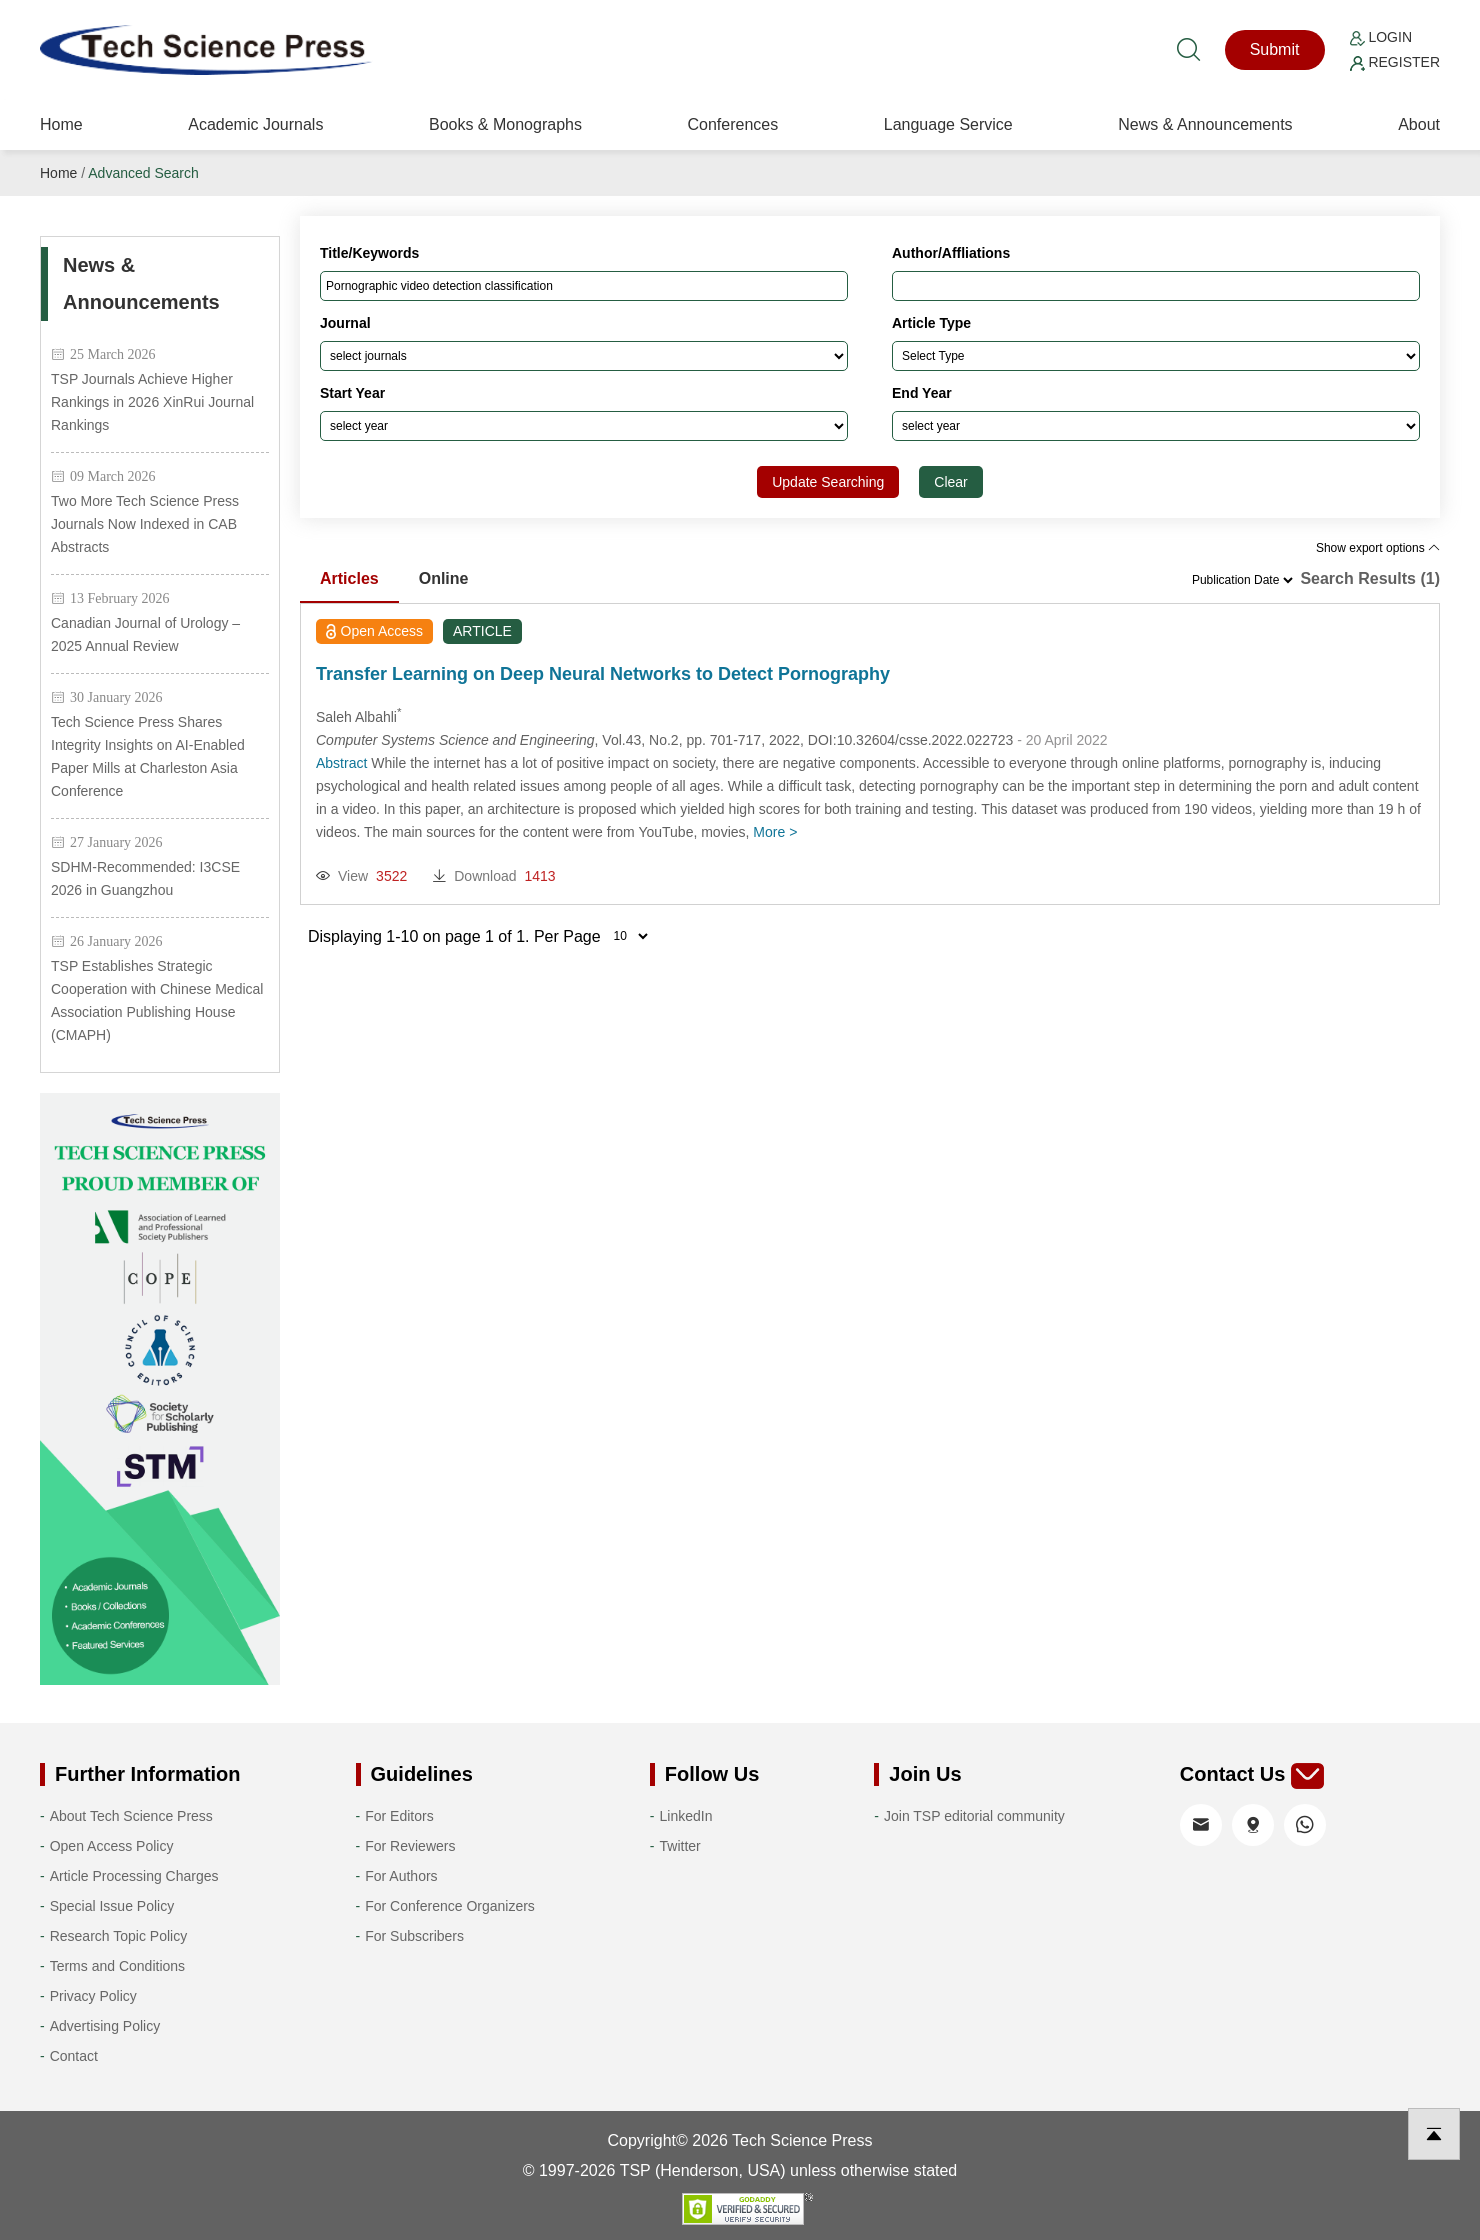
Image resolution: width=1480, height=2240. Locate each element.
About (1419, 124)
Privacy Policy (93, 1996)
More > (775, 832)
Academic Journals (255, 124)
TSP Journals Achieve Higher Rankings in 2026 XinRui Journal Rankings (152, 402)
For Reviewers (410, 1846)
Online (444, 578)
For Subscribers (414, 1936)
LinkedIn (686, 1816)
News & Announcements (1205, 124)
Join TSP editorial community (974, 1816)
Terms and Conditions (117, 1966)
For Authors (401, 1876)
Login (1381, 37)
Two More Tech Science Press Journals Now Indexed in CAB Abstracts (145, 524)
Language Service (948, 124)
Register (1395, 62)
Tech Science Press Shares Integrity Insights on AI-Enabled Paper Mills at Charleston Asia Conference (148, 756)
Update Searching (828, 482)
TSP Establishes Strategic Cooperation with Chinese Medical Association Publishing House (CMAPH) (157, 1000)
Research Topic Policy (118, 1936)
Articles (349, 578)
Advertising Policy (105, 2026)
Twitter (680, 1846)
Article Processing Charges (134, 1876)
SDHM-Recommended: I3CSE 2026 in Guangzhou (145, 878)
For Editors (399, 1816)
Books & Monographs (505, 124)
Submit (1275, 49)
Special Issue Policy (112, 1906)
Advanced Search (143, 173)
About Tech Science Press (131, 1816)
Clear (950, 482)
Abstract (341, 763)
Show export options (1378, 548)
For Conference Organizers (450, 1906)
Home (61, 124)
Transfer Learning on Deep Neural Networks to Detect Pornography (603, 674)
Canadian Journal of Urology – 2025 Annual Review (145, 634)
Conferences (732, 124)
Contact (74, 2056)
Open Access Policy (112, 1846)
